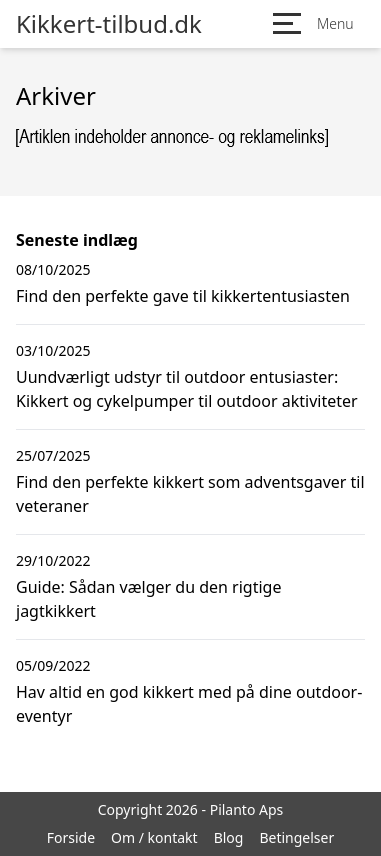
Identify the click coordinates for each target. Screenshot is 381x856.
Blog (229, 837)
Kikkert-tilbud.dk (109, 24)
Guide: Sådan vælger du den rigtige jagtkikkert (148, 599)
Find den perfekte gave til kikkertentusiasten (183, 296)
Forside (71, 837)
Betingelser (296, 837)
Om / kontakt (154, 837)
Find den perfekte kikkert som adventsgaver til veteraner (190, 494)
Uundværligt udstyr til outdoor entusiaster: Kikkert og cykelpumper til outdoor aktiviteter (187, 389)
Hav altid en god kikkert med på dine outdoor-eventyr (189, 704)
